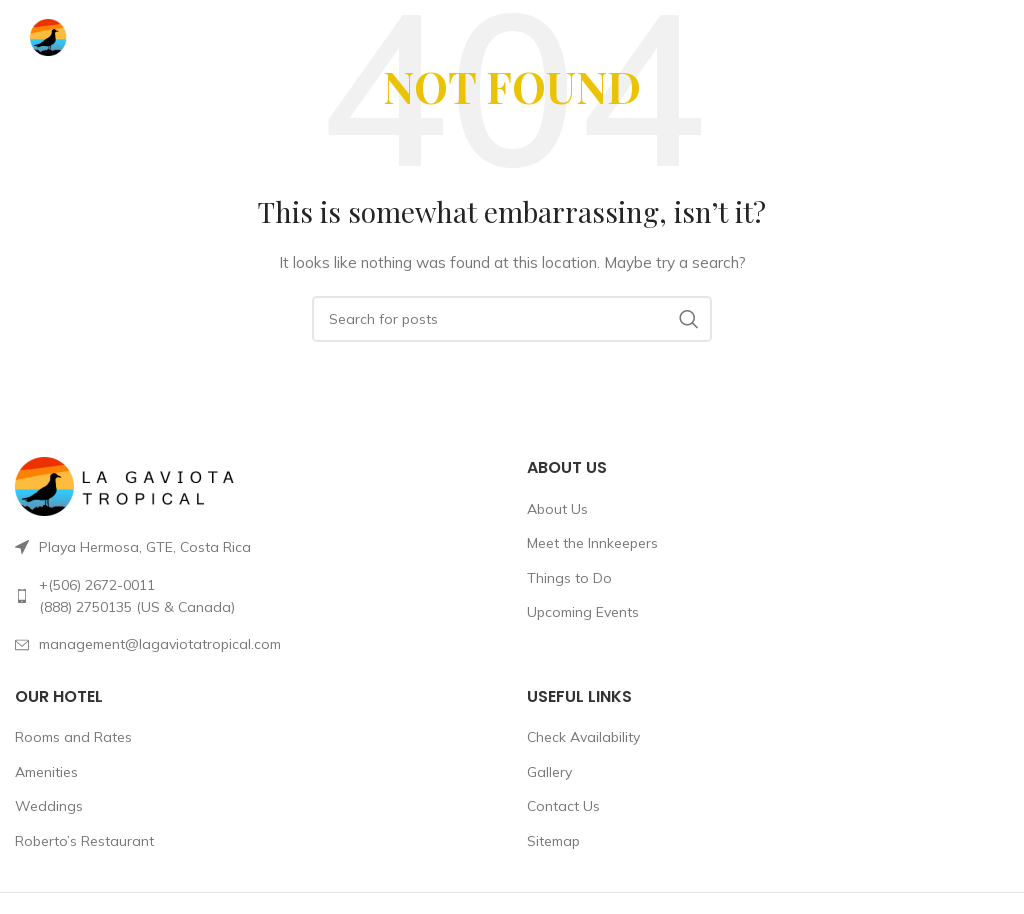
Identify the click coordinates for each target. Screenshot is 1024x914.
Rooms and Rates (73, 737)
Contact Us (563, 806)
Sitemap (553, 841)
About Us (557, 509)
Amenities (46, 772)
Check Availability (583, 737)
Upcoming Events (583, 612)
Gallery (549, 772)
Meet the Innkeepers (592, 543)
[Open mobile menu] (964, 38)
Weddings (49, 806)
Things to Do (569, 578)
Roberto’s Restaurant (84, 841)
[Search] (512, 319)
